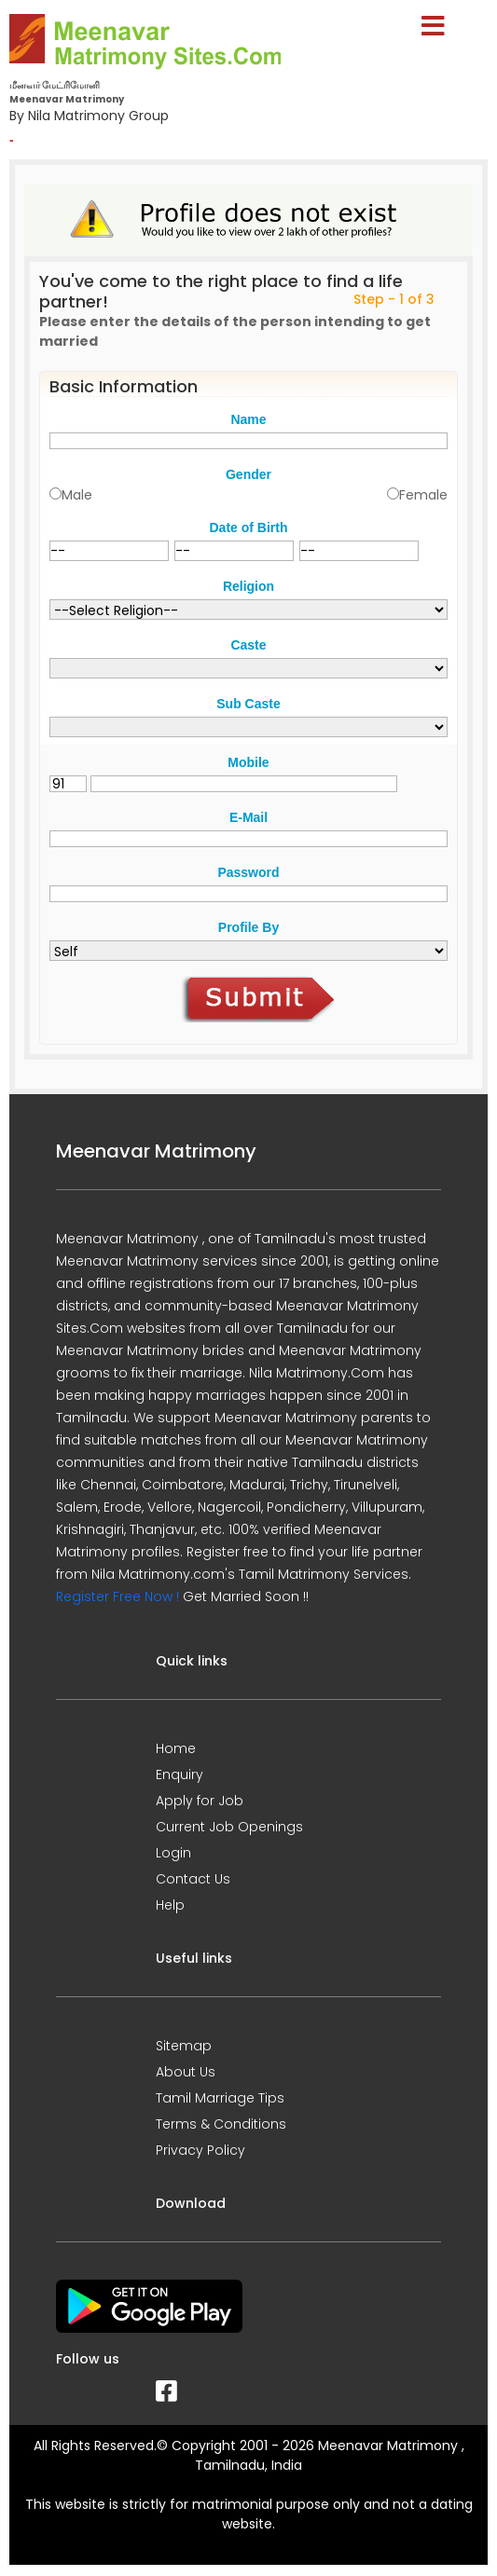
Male (77, 495)
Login (173, 1852)
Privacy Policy (200, 2150)
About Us (185, 2071)
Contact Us (193, 1879)
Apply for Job (199, 1800)
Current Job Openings (229, 1826)
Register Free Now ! (117, 1596)
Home (176, 1748)
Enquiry (179, 1774)
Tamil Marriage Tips (220, 2098)
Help (170, 1905)
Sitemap (184, 2045)
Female (423, 495)
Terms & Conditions (221, 2124)
